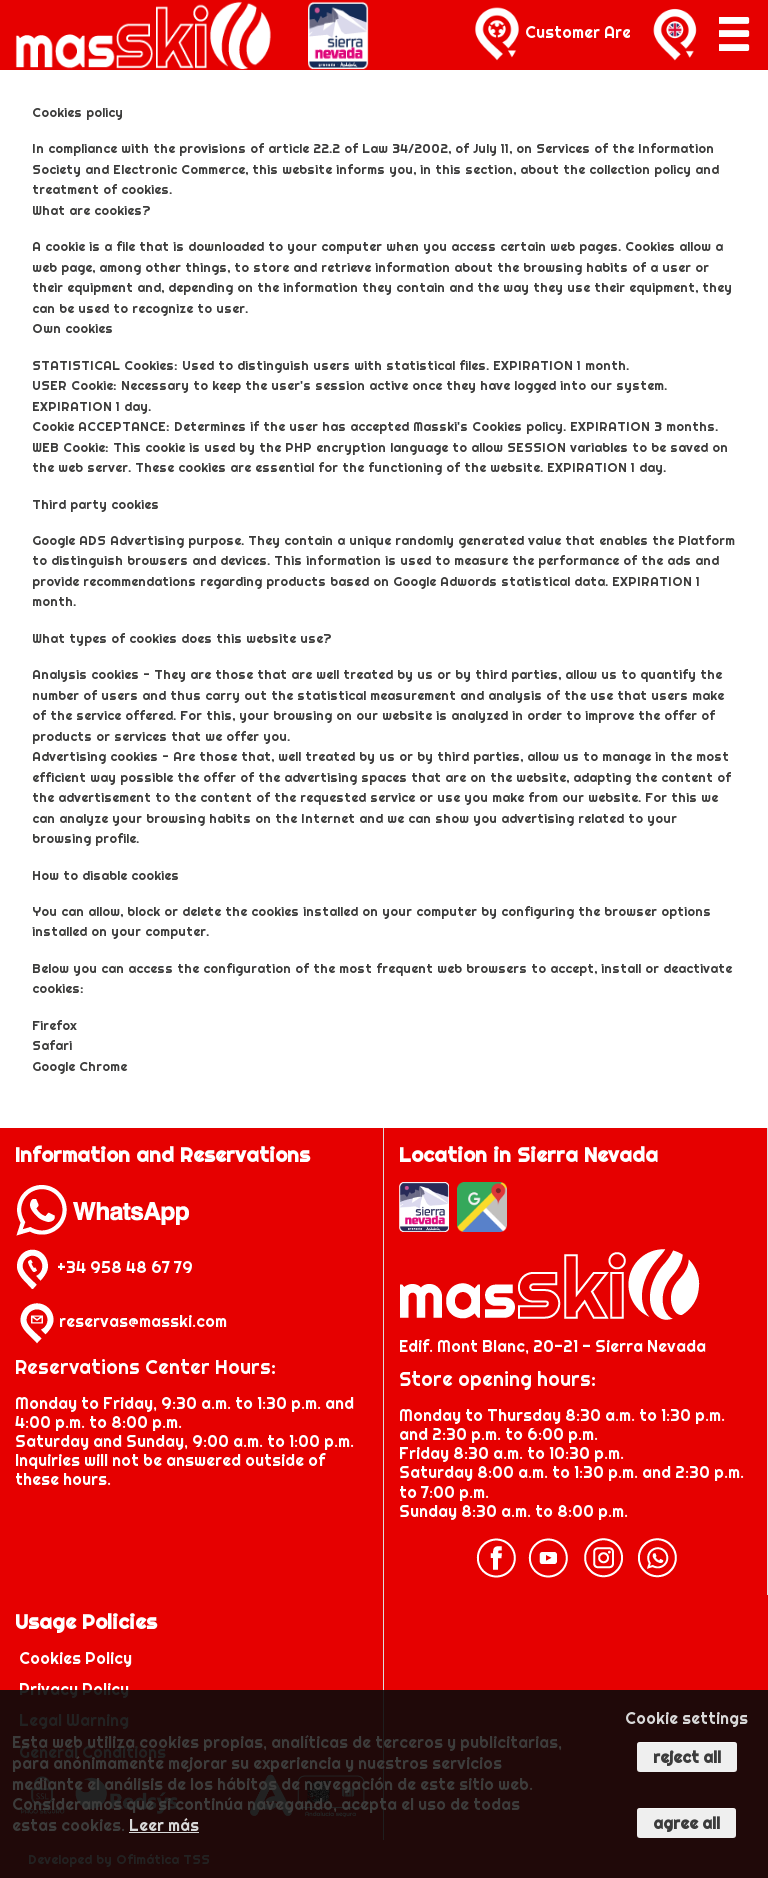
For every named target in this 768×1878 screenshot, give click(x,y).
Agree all (686, 1823)
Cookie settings (686, 1718)
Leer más (164, 1825)
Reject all (687, 1757)
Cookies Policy (75, 1658)
